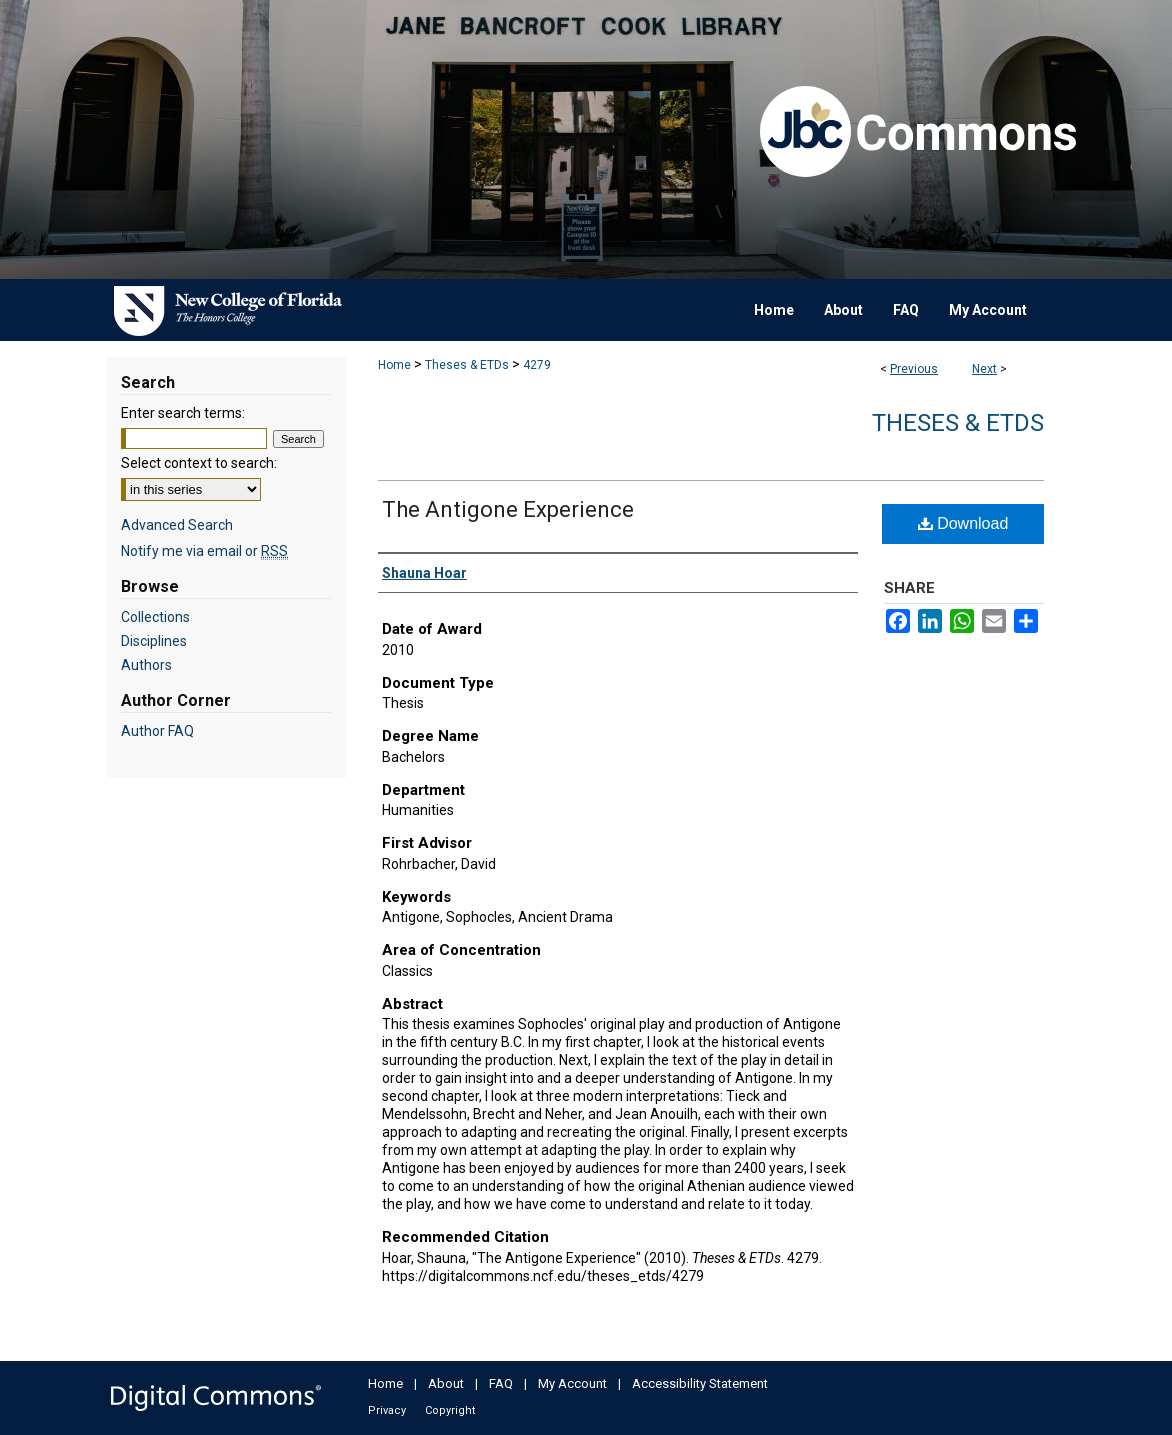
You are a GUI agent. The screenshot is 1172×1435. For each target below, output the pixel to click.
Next (984, 369)
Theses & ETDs (467, 365)
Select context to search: (199, 463)
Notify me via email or (204, 551)
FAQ (501, 1383)
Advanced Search (177, 525)
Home (394, 365)
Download (963, 523)
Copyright (450, 1410)
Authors (146, 665)
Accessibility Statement (700, 1383)
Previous (914, 369)
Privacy (387, 1410)
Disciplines (154, 641)
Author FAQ (157, 731)
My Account (572, 1383)
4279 (537, 365)
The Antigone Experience (508, 509)
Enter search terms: (183, 413)
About (446, 1383)
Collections (155, 617)
